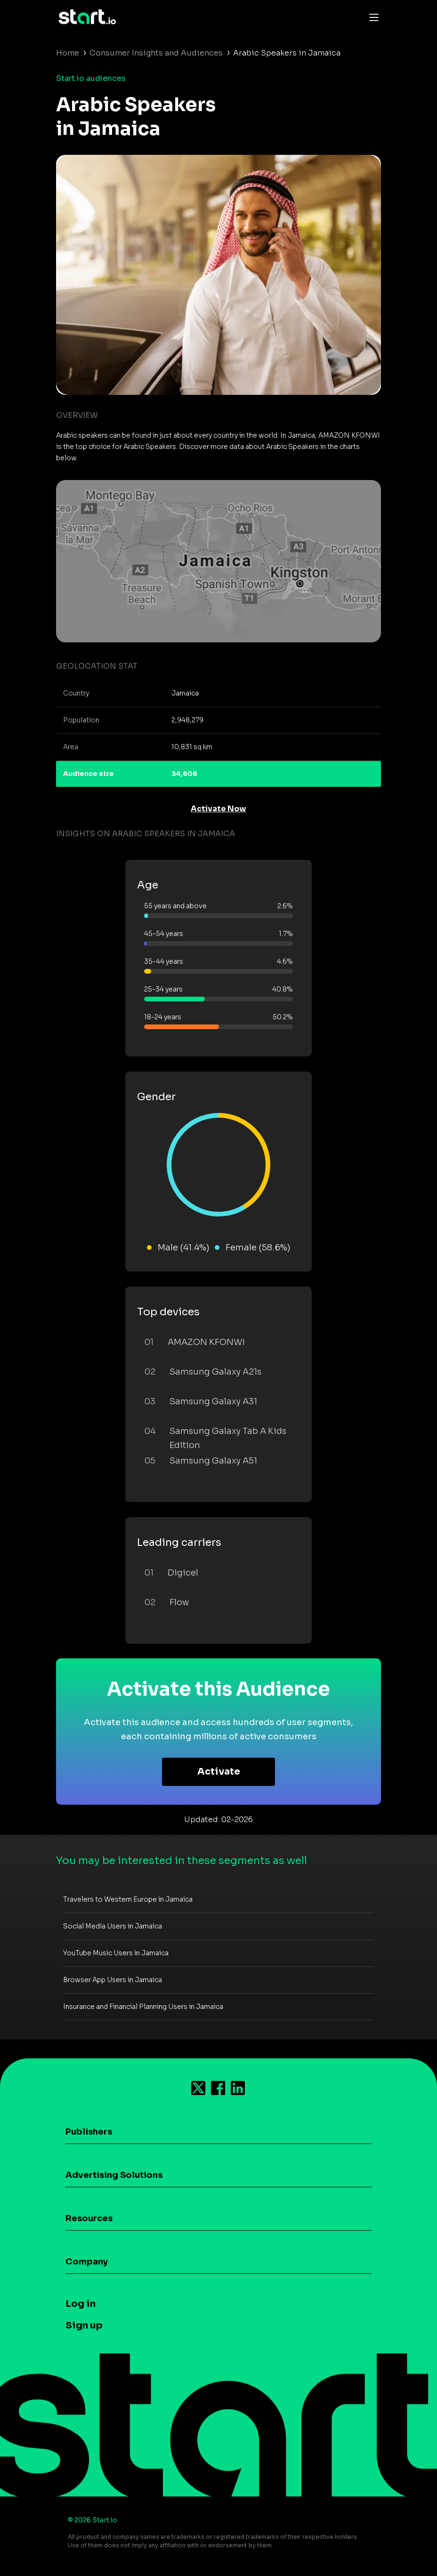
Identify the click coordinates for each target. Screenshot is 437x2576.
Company (86, 2261)
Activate (218, 1771)
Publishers (88, 2132)
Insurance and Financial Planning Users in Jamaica (143, 2006)
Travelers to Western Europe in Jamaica (128, 1899)
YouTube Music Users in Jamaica (116, 1953)
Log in (80, 2304)
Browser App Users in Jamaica (112, 1980)
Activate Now (218, 809)
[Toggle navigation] (371, 17)
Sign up (84, 2325)
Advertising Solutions (113, 2175)
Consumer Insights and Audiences (156, 53)
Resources (89, 2218)
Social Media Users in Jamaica (112, 1926)
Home (67, 53)
